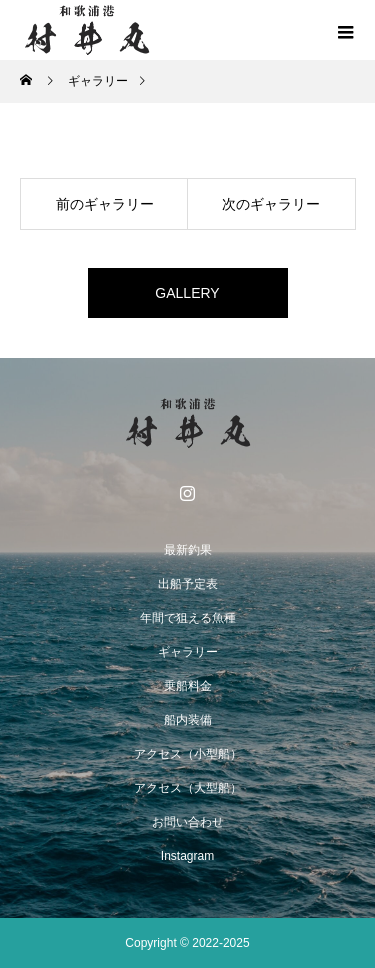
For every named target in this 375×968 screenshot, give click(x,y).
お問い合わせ (188, 822)
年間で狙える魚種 (188, 618)
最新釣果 (188, 550)
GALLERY (187, 293)
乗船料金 (188, 686)
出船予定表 (188, 584)
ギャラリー (188, 652)
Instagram (187, 856)
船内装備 (188, 720)
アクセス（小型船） (188, 754)
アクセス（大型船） (188, 788)
